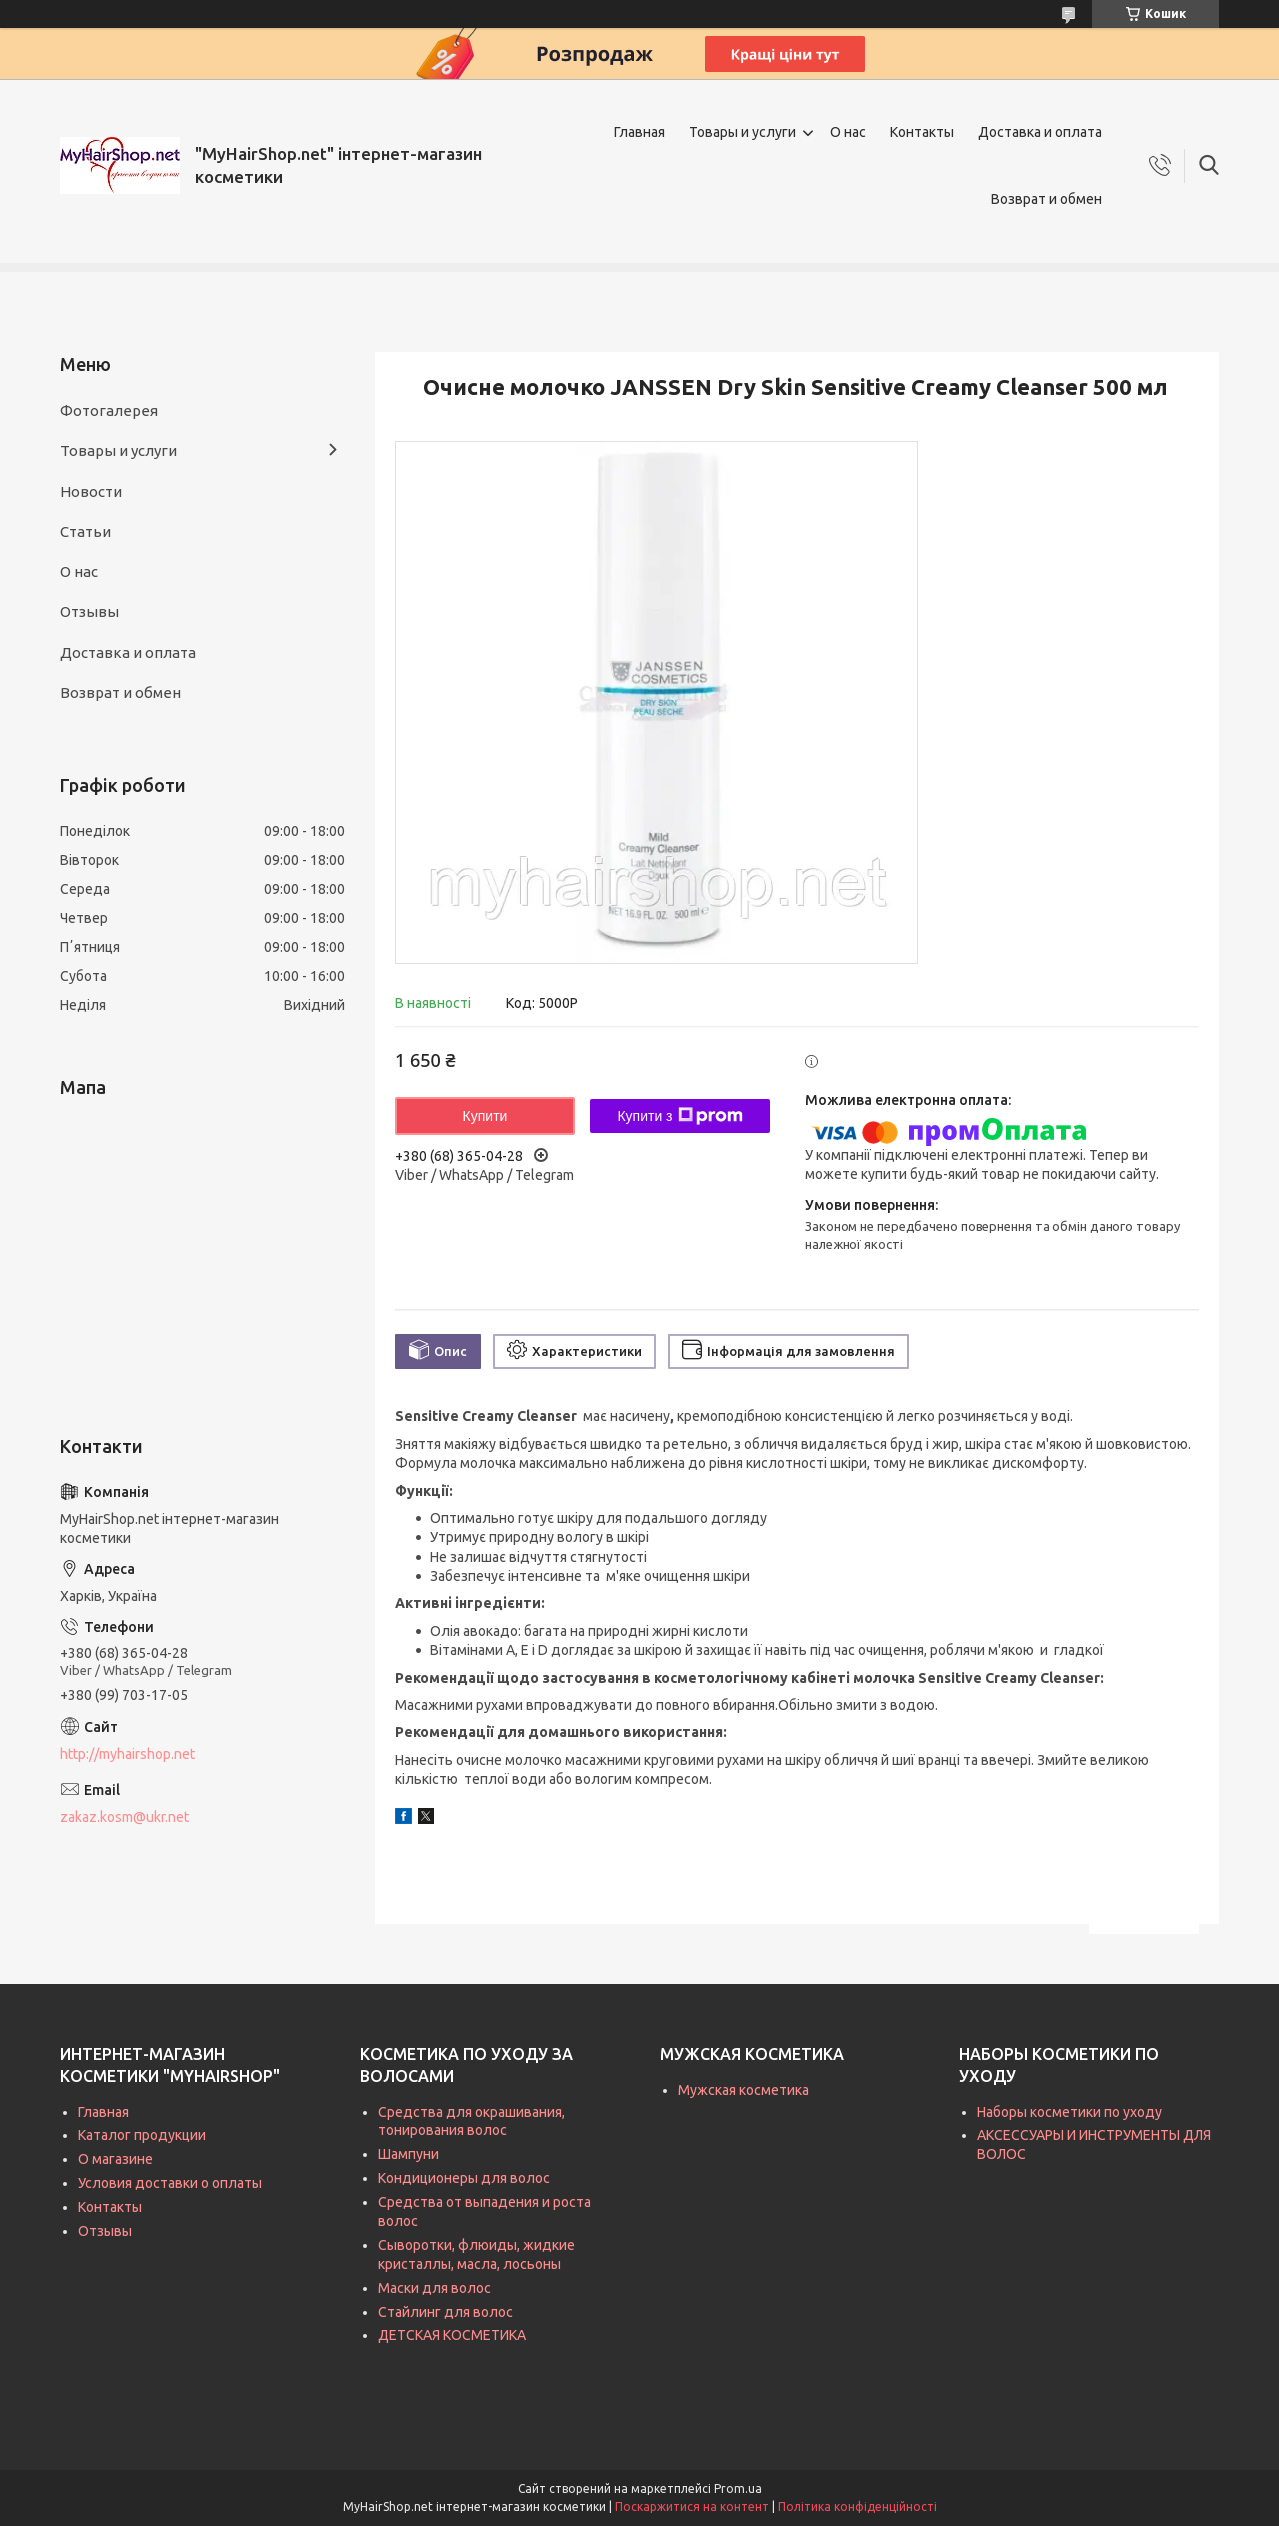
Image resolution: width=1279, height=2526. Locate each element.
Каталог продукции (142, 2135)
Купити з (679, 1116)
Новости (91, 491)
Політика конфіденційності (857, 2506)
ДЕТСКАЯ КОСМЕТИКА (452, 2335)
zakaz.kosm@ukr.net (124, 1817)
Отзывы (89, 611)
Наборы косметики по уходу (1069, 2112)
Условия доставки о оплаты (170, 2183)
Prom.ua (738, 2488)
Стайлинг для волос (445, 2312)
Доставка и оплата (1040, 132)
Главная (639, 132)
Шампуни (408, 2154)
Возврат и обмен (1046, 199)
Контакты (922, 132)
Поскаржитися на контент (692, 2506)
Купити (485, 1116)
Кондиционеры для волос (464, 2178)
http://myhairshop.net (127, 1754)
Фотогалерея (109, 410)
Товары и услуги (742, 132)
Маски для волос (434, 2288)
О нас (848, 132)
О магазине (115, 2159)
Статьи (85, 531)
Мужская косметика (743, 2090)
